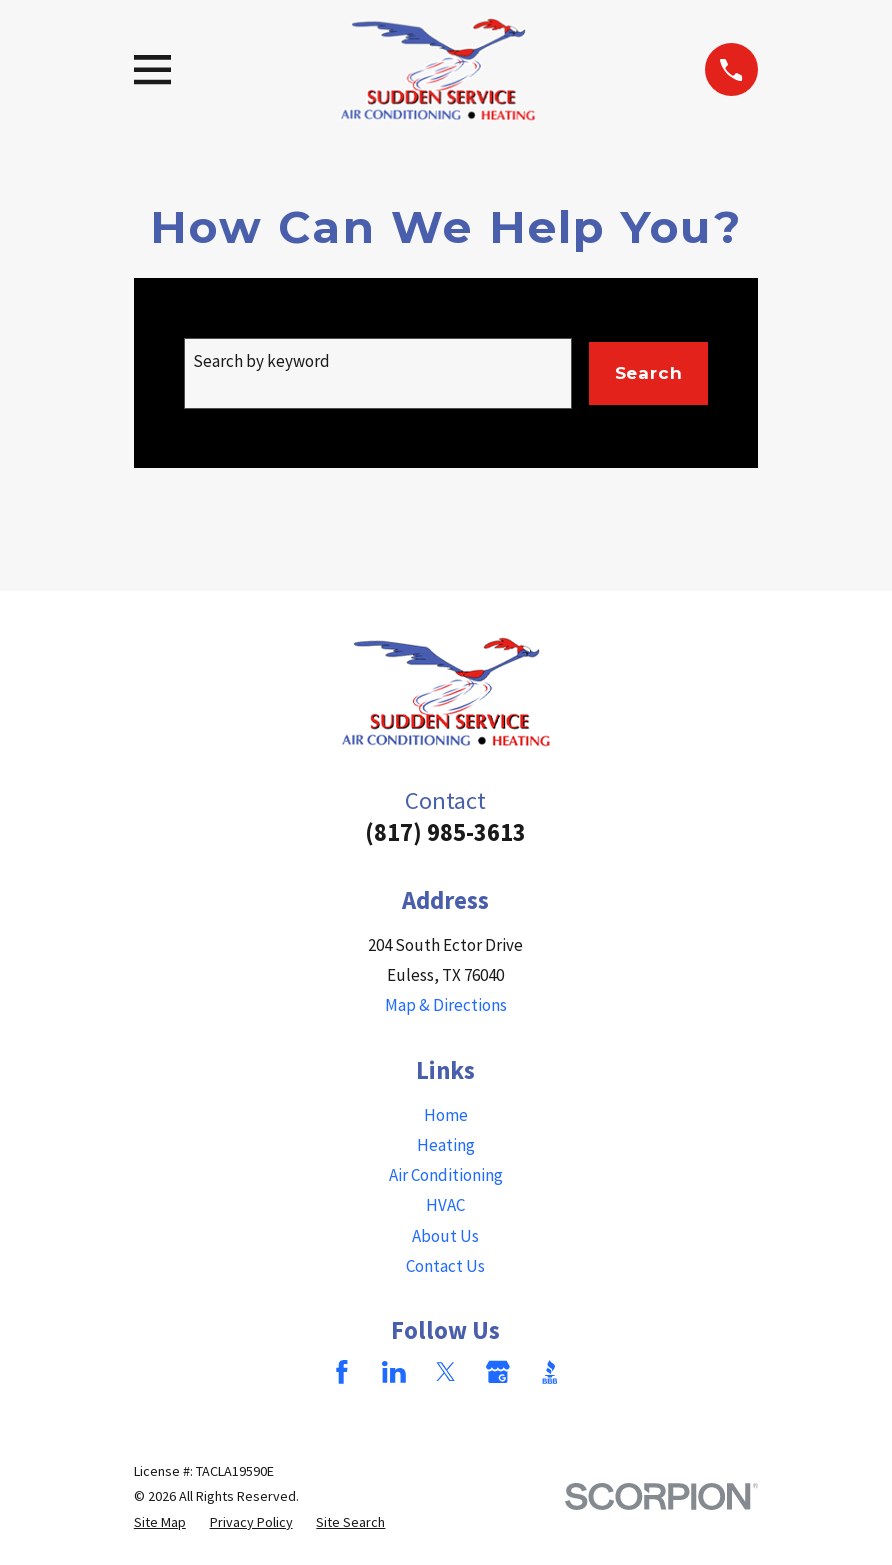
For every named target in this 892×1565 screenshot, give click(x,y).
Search (649, 373)
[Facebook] (342, 1372)
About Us (445, 1236)
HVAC (445, 1205)
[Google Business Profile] (498, 1372)
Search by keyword (261, 361)
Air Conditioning (446, 1175)
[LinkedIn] (394, 1372)
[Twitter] (446, 1372)
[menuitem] (160, 1522)
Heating (446, 1145)
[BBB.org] (550, 1372)
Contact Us (445, 1266)
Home (446, 1115)
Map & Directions (446, 1005)
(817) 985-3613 (445, 832)
